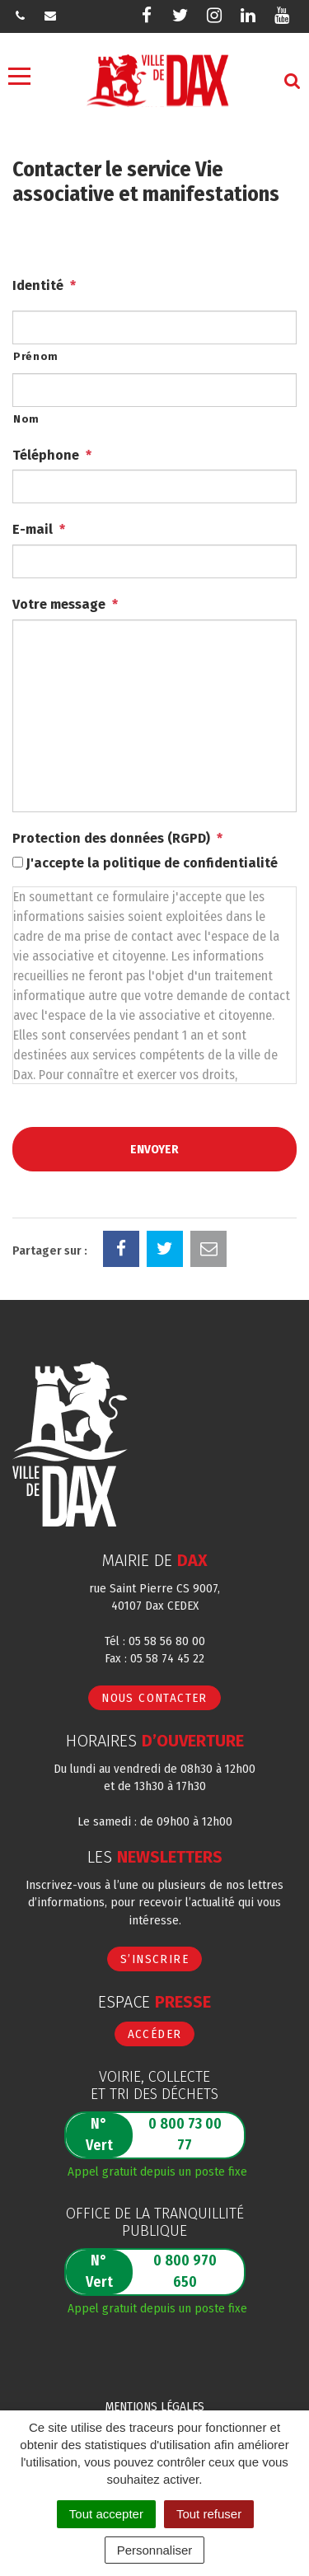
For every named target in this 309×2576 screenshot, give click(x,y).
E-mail (38, 529)
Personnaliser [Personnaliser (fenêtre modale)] (155, 2550)
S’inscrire (154, 1959)
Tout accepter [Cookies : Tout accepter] (106, 2514)
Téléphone (51, 455)
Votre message (65, 604)
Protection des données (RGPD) (117, 838)
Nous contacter (154, 1697)
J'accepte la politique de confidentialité (152, 863)
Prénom (36, 356)
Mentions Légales (154, 2406)
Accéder (155, 2034)
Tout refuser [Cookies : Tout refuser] (208, 2514)
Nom (26, 419)
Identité (44, 285)
